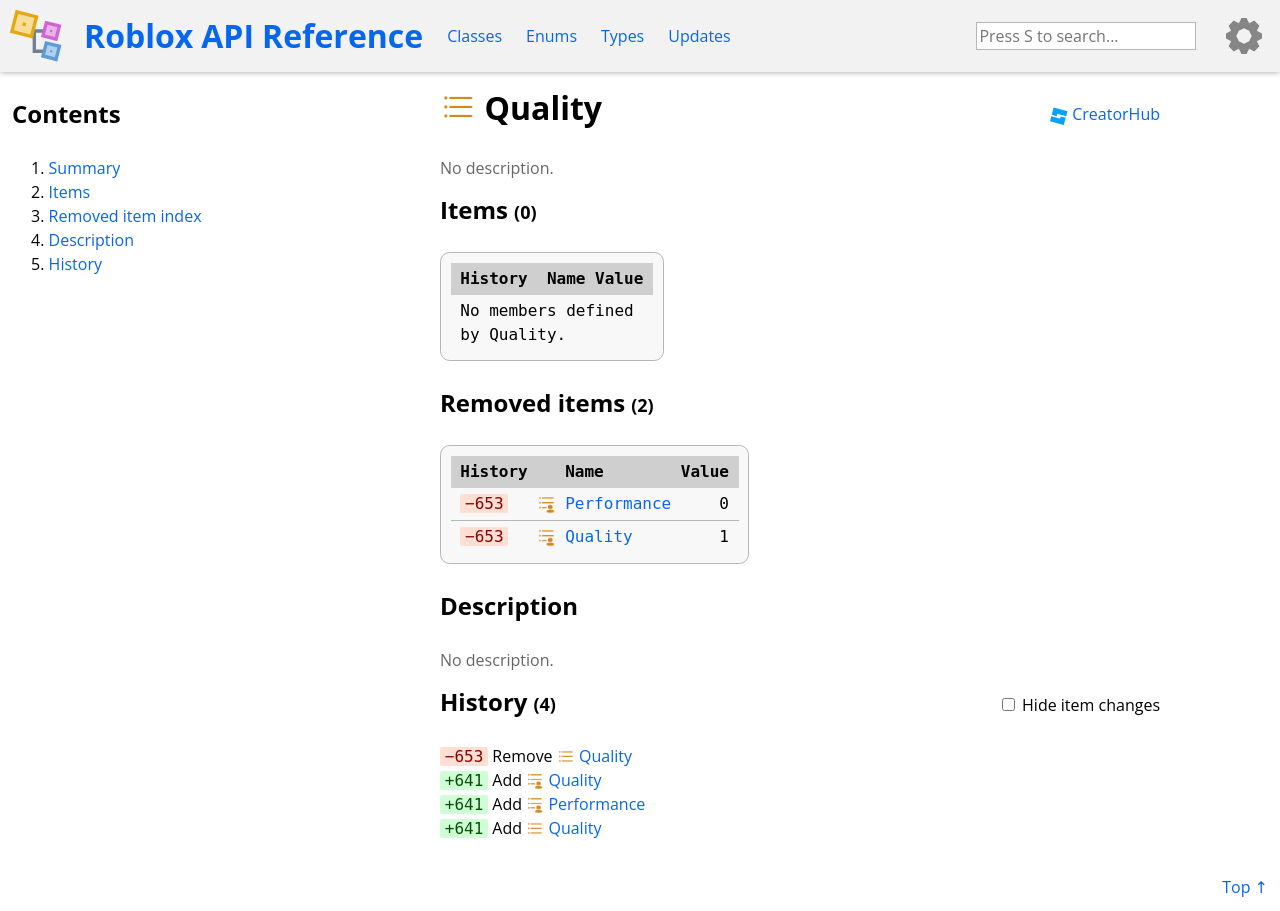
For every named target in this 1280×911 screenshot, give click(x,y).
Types (622, 36)
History (75, 264)
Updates (699, 36)
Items (70, 192)
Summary (85, 168)
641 (468, 780)
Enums (551, 36)
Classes (474, 36)
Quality (598, 536)
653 (489, 503)
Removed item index (125, 216)
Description (91, 240)
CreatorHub (1105, 114)
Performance (618, 503)
